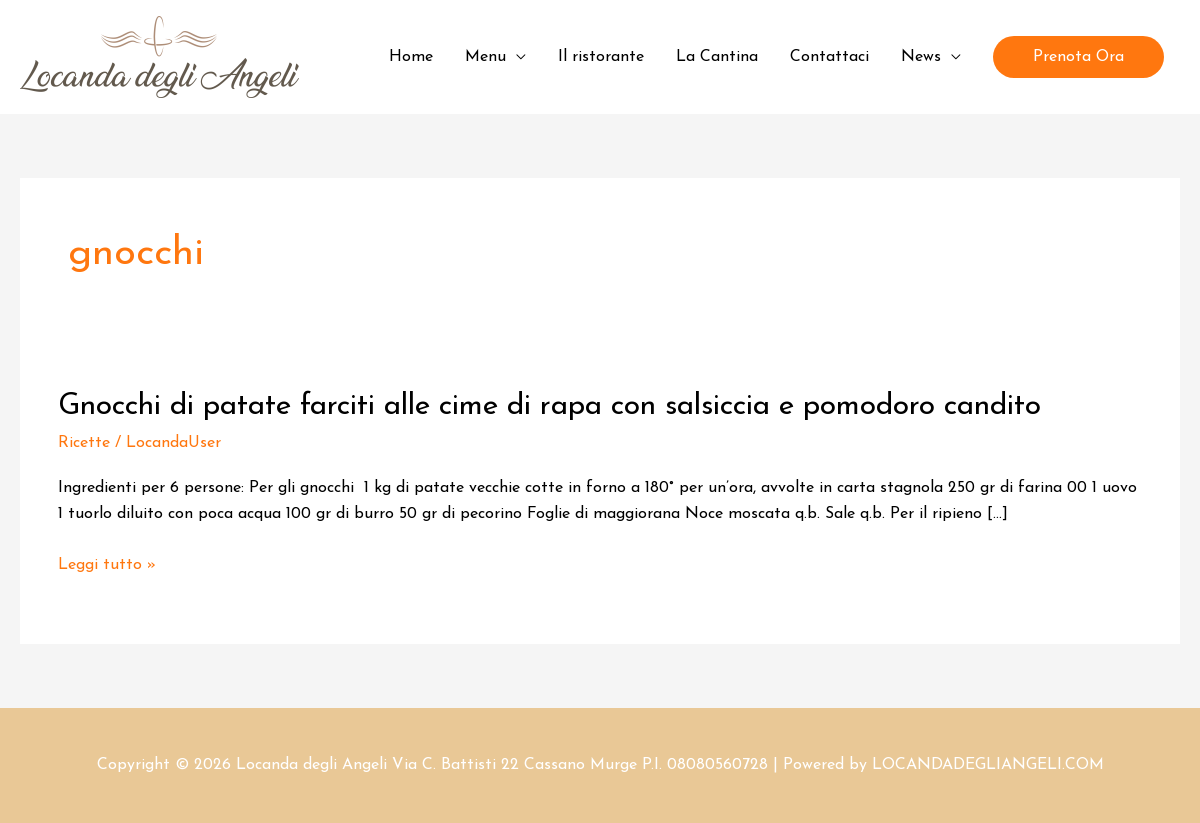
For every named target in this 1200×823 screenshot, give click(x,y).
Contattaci (829, 57)
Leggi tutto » (107, 565)
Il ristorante (601, 57)
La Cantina (717, 57)
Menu (485, 57)
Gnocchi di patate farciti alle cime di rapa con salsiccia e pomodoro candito (549, 406)
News (921, 57)
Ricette (84, 443)
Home (411, 57)
